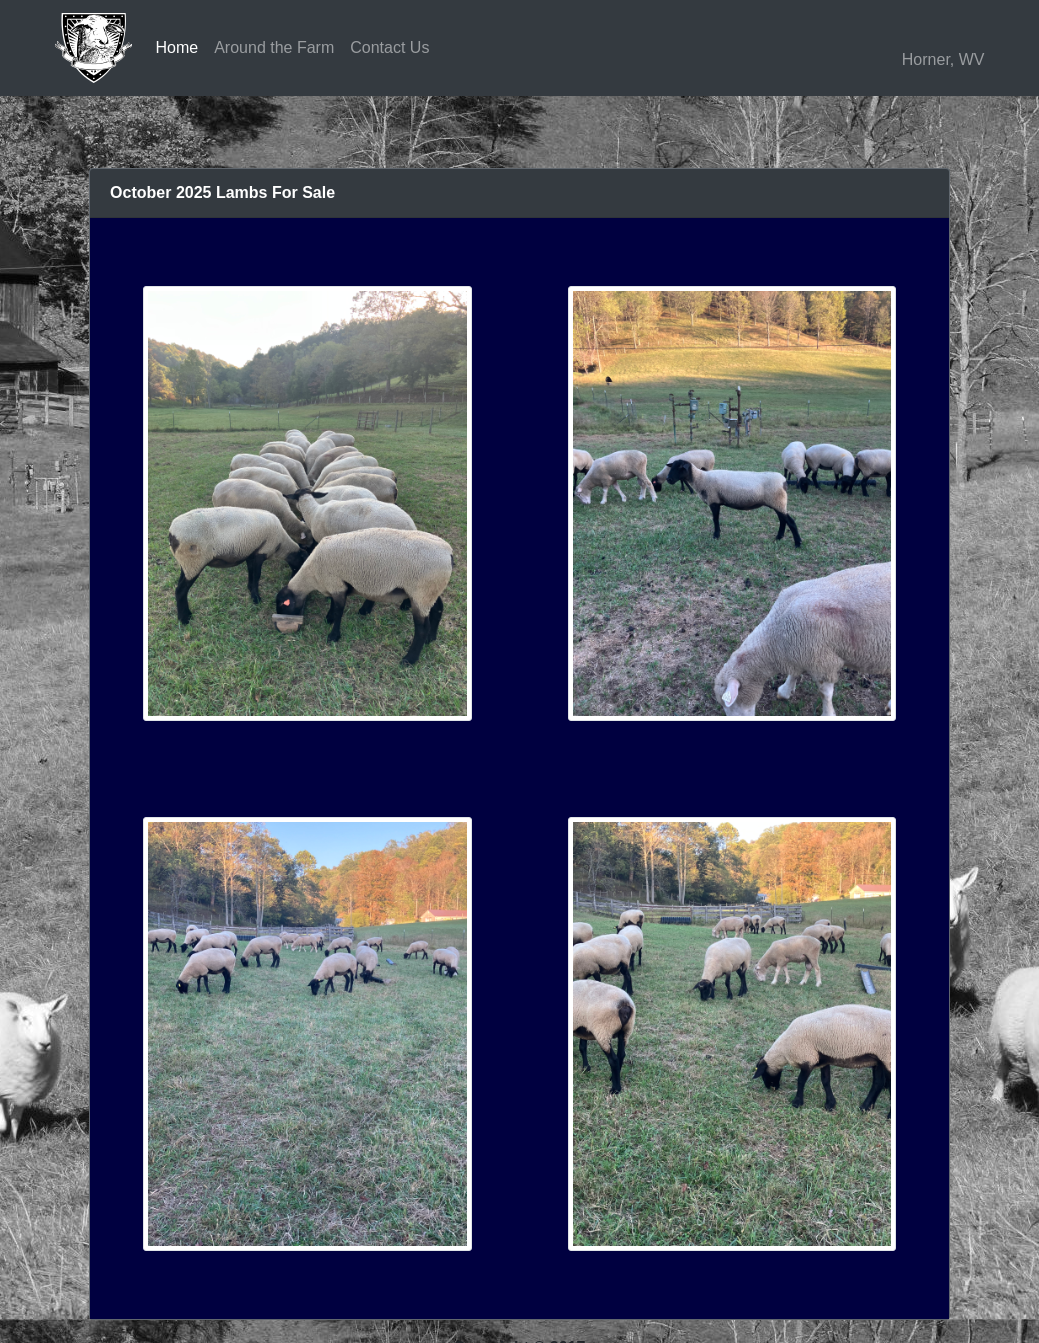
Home (177, 47)
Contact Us (389, 47)
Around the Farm (274, 47)
